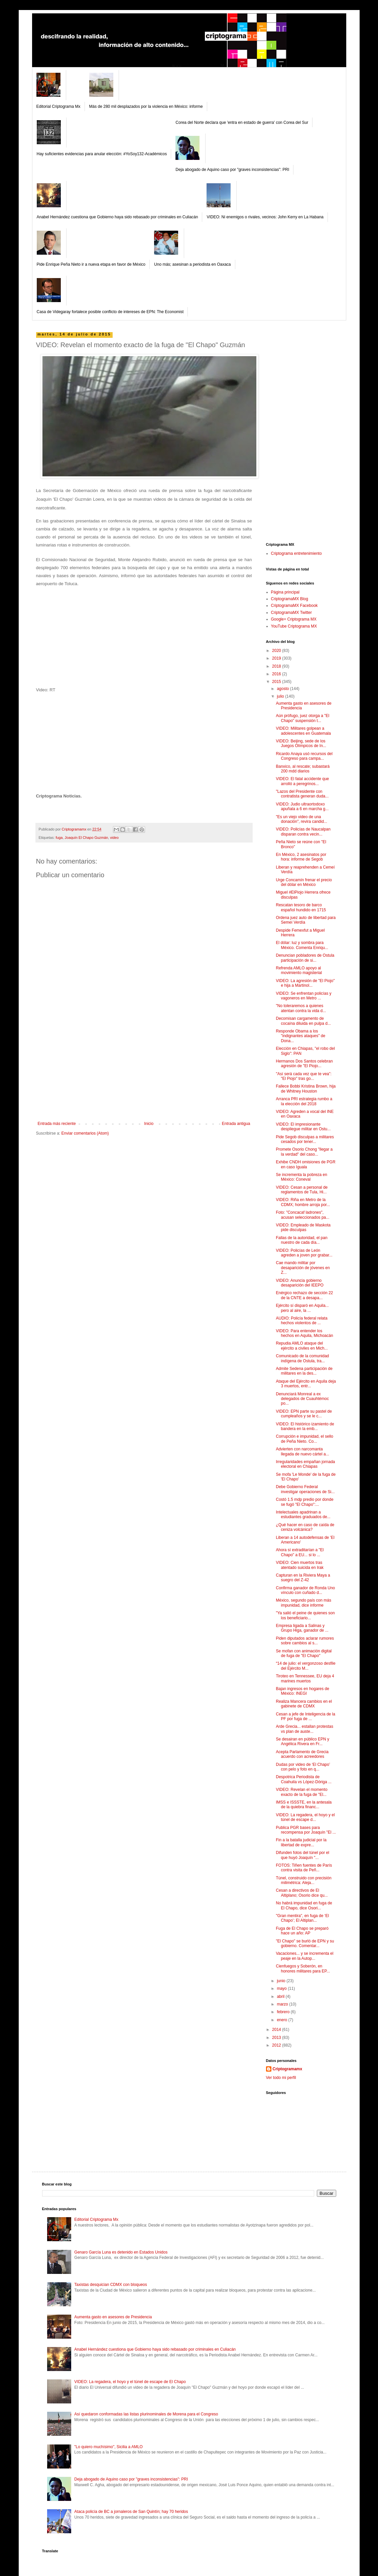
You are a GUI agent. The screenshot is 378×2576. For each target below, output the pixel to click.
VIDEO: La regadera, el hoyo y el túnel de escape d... (305, 1817)
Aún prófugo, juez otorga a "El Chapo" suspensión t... (302, 718)
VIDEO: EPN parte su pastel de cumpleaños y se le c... (304, 1413)
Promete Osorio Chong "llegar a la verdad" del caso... (304, 1151)
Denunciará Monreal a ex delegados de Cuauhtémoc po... (302, 1399)
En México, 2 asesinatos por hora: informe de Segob (301, 857)
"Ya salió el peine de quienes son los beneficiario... (305, 1615)
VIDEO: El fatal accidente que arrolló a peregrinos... (302, 781)
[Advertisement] (144, 1071)
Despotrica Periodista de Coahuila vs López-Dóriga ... (303, 1779)
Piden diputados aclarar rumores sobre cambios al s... (305, 1640)
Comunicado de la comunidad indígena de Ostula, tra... (302, 1358)
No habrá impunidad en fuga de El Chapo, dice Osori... (304, 1905)
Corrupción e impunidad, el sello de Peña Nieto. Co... (304, 1438)
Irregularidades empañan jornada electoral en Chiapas (305, 1464)
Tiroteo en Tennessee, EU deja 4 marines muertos (305, 1678)
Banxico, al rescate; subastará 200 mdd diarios (303, 768)
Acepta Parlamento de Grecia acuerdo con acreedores (302, 1754)
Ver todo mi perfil (281, 2077)
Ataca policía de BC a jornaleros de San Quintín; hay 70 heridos (131, 2511)
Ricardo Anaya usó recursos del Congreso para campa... (304, 756)
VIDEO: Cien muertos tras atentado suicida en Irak (299, 1565)
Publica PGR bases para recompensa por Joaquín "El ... (306, 1830)
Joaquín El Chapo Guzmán (86, 838)
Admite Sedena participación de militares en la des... (304, 1371)
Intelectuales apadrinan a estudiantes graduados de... (303, 1514)
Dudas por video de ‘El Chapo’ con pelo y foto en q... (303, 1767)
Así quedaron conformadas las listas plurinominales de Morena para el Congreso (146, 2414)
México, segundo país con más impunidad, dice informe (303, 1602)
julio (281, 696)
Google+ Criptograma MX (294, 619)
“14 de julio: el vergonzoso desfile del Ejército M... (305, 1665)
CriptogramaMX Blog (289, 599)
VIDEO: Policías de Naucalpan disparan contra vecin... (303, 831)
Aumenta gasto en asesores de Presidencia (113, 2317)
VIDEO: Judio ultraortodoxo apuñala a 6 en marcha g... (302, 806)
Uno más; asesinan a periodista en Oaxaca (192, 264)
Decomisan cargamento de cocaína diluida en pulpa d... (303, 1020)
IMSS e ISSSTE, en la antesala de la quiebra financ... (304, 1804)
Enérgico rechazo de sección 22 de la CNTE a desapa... (304, 1295)
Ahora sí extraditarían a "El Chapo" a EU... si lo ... (300, 1552)
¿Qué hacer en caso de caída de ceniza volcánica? (305, 1527)
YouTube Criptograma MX (294, 626)
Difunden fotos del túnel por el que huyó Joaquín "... (302, 1855)
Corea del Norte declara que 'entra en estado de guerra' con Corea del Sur (241, 122)
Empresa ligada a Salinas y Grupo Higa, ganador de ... (302, 1628)
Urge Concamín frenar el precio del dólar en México (304, 882)
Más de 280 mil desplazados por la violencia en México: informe (146, 106)
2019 (277, 658)
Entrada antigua (236, 1123)
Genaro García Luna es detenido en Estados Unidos (120, 2252)
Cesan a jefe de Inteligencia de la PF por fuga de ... (305, 1716)
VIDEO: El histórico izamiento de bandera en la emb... (305, 1426)
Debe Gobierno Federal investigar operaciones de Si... (305, 1489)
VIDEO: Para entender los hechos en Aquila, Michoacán (304, 1333)
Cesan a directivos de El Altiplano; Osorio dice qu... (302, 1892)
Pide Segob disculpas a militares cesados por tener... (305, 1139)
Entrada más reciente (57, 1123)
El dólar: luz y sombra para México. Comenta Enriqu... (302, 945)
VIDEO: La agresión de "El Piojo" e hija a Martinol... (305, 983)
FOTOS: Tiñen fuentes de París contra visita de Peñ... (304, 1867)
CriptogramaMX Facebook (294, 605)
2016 (277, 674)
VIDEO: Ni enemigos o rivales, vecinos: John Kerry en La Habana (265, 217)
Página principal (285, 592)
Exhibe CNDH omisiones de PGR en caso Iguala (305, 1164)
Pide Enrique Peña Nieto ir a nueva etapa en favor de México (91, 264)
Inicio (148, 1123)
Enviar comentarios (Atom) (85, 1133)
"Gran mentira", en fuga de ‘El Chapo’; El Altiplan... (302, 1918)
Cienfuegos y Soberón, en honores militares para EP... (303, 1968)
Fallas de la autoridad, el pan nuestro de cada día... (301, 1240)
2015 (277, 681)
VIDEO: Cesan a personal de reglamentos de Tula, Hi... (302, 1189)
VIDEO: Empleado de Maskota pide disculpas (303, 1227)
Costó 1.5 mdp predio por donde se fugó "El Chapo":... (304, 1501)
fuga (59, 838)
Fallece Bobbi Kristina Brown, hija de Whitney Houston (306, 1088)
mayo (282, 1988)
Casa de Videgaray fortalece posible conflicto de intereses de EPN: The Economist (110, 311)
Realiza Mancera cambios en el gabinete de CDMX (304, 1703)
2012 (277, 2045)
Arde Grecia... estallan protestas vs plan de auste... (304, 1728)
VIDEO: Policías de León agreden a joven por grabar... (304, 1252)
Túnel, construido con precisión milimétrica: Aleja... (303, 1880)
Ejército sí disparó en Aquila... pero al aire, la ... (302, 1308)
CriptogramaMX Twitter (291, 612)
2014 (277, 2029)
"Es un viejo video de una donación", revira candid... (301, 819)
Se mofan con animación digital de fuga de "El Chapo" (304, 1653)
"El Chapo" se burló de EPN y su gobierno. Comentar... (305, 1943)
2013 (277, 2037)
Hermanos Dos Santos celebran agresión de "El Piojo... (304, 1063)
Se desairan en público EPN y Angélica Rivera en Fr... (302, 1741)
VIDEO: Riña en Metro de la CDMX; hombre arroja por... (303, 1202)
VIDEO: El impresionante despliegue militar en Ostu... (303, 1126)
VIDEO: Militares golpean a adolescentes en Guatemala (303, 730)
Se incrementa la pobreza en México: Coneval (301, 1177)
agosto (283, 688)
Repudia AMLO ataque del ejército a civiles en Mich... (302, 1345)
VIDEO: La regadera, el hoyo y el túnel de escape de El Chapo (130, 2381)
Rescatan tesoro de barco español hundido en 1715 (301, 907)
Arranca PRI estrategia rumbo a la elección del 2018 (304, 1101)
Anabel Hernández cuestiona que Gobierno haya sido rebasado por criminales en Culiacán (117, 217)
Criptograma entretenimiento (296, 553)
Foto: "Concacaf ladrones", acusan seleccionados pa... (302, 1214)
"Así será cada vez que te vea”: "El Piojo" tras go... (303, 1076)
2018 (277, 666)
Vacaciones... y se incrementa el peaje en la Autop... (304, 1955)
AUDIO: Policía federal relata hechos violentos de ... (301, 1320)
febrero (283, 2012)
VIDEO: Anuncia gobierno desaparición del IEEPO (299, 1282)
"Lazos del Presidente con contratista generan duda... (302, 793)
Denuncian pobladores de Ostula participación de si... (305, 957)
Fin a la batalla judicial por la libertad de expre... (301, 1842)
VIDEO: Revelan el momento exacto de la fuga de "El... (301, 1792)
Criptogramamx (287, 2069)
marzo (283, 2004)
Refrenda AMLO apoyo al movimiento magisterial (299, 970)
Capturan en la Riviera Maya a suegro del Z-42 (303, 1577)
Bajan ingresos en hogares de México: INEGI (302, 1691)
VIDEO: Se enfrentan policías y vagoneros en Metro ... (303, 995)
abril (281, 1996)
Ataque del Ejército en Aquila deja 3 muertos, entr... (306, 1383)
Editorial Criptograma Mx (58, 106)
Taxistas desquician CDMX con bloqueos (110, 2284)
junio (281, 1980)
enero (282, 2020)
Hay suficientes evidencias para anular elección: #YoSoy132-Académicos (102, 154)
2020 (277, 650)
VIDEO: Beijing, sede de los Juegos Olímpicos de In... (301, 743)
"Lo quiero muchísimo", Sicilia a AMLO (108, 2446)
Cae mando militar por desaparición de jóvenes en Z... (303, 1267)
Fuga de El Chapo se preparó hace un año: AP (302, 1930)
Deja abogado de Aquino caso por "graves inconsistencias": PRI (232, 169)
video (114, 838)
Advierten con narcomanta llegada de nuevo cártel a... (302, 1451)
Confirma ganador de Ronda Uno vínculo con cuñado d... (305, 1590)
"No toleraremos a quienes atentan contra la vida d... (301, 1008)
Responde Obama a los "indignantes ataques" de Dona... (300, 1036)
